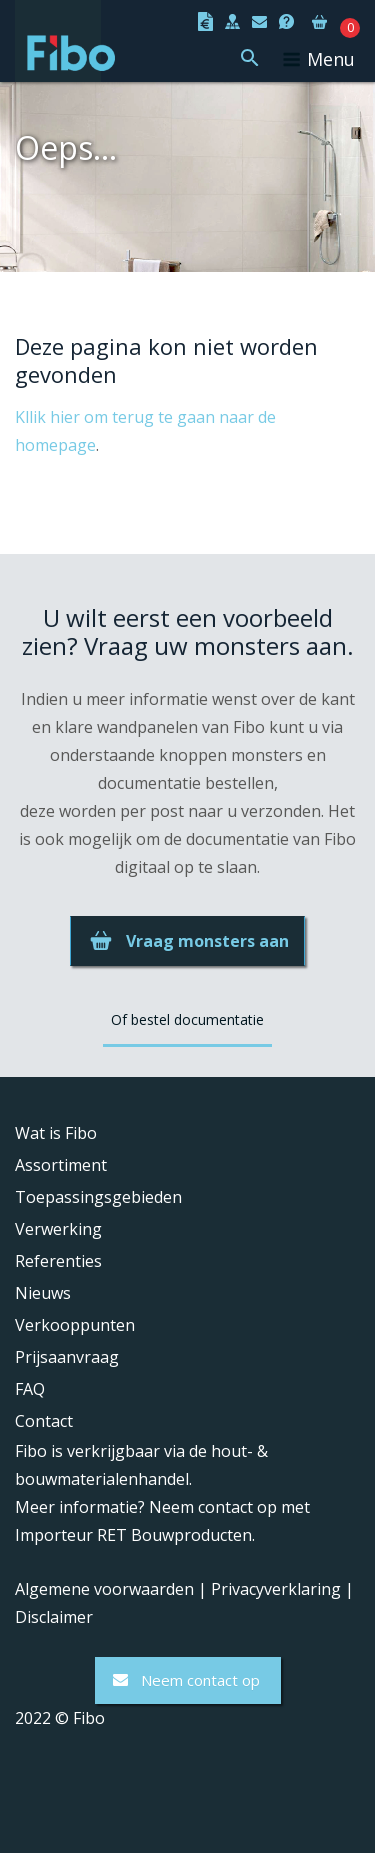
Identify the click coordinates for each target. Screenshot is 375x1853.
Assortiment (61, 1165)
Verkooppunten (75, 1325)
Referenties (58, 1261)
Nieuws (43, 1293)
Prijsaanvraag (67, 1357)
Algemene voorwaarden (104, 1589)
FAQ (30, 1389)
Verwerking (58, 1229)
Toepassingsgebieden (98, 1197)
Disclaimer (54, 1617)
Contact (44, 1421)
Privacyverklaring (276, 1589)
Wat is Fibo (56, 1133)
